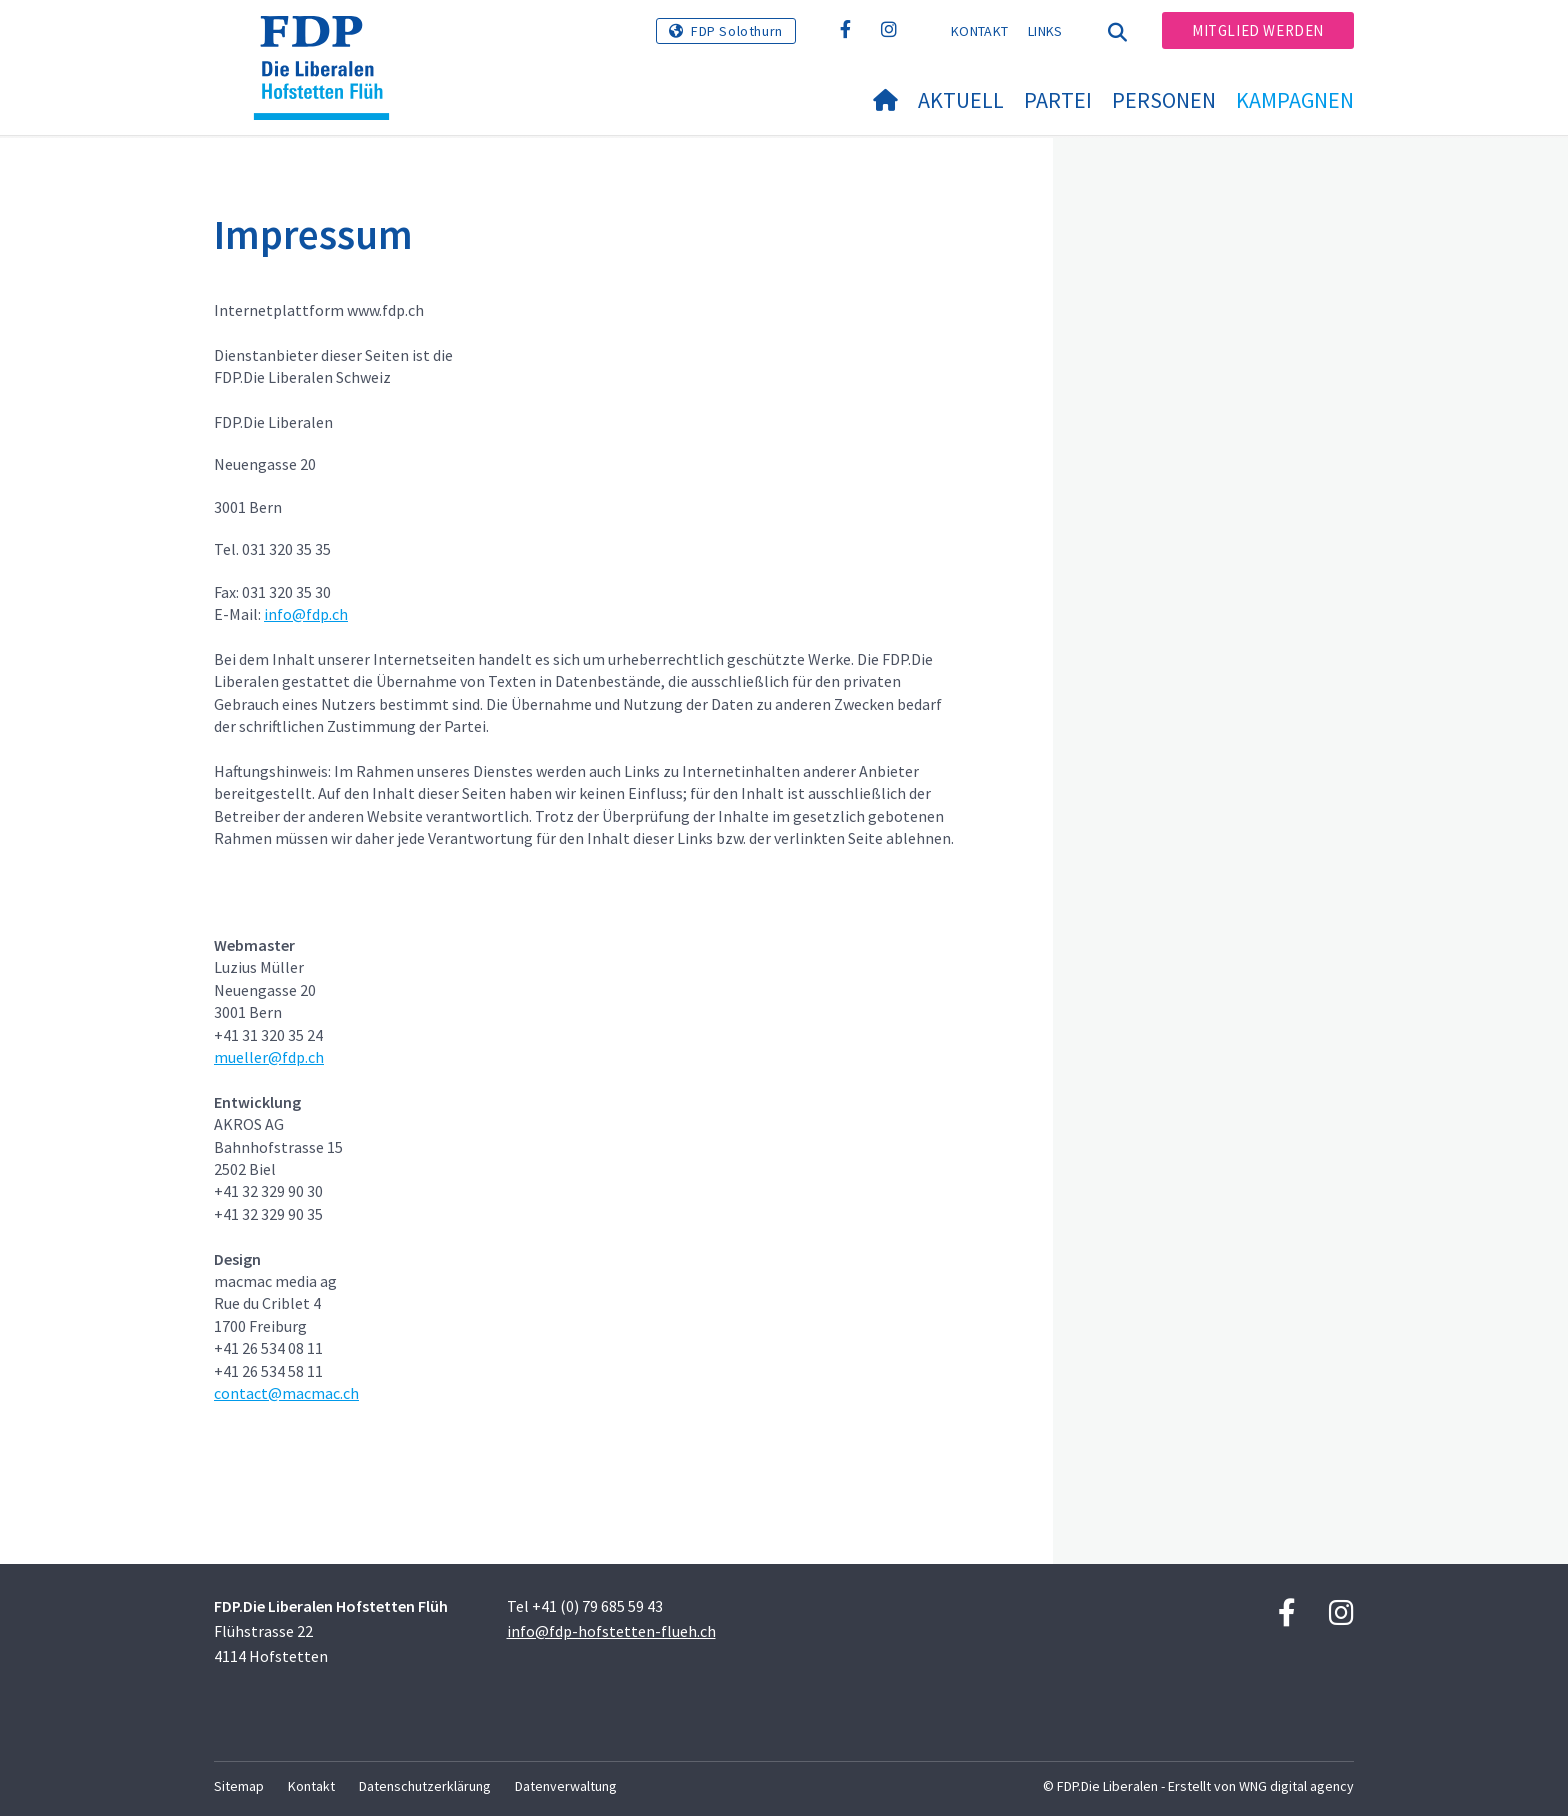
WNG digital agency (1296, 1786)
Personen (1164, 100)
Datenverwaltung (566, 1786)
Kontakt (979, 31)
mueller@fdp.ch (269, 1057)
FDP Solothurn (737, 31)
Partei (1058, 100)
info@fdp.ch (306, 614)
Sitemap (239, 1786)
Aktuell (961, 100)
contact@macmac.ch (286, 1393)
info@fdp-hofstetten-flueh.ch (611, 1631)
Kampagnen (1295, 100)
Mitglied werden (1258, 30)
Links (1045, 31)
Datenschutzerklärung (425, 1786)
